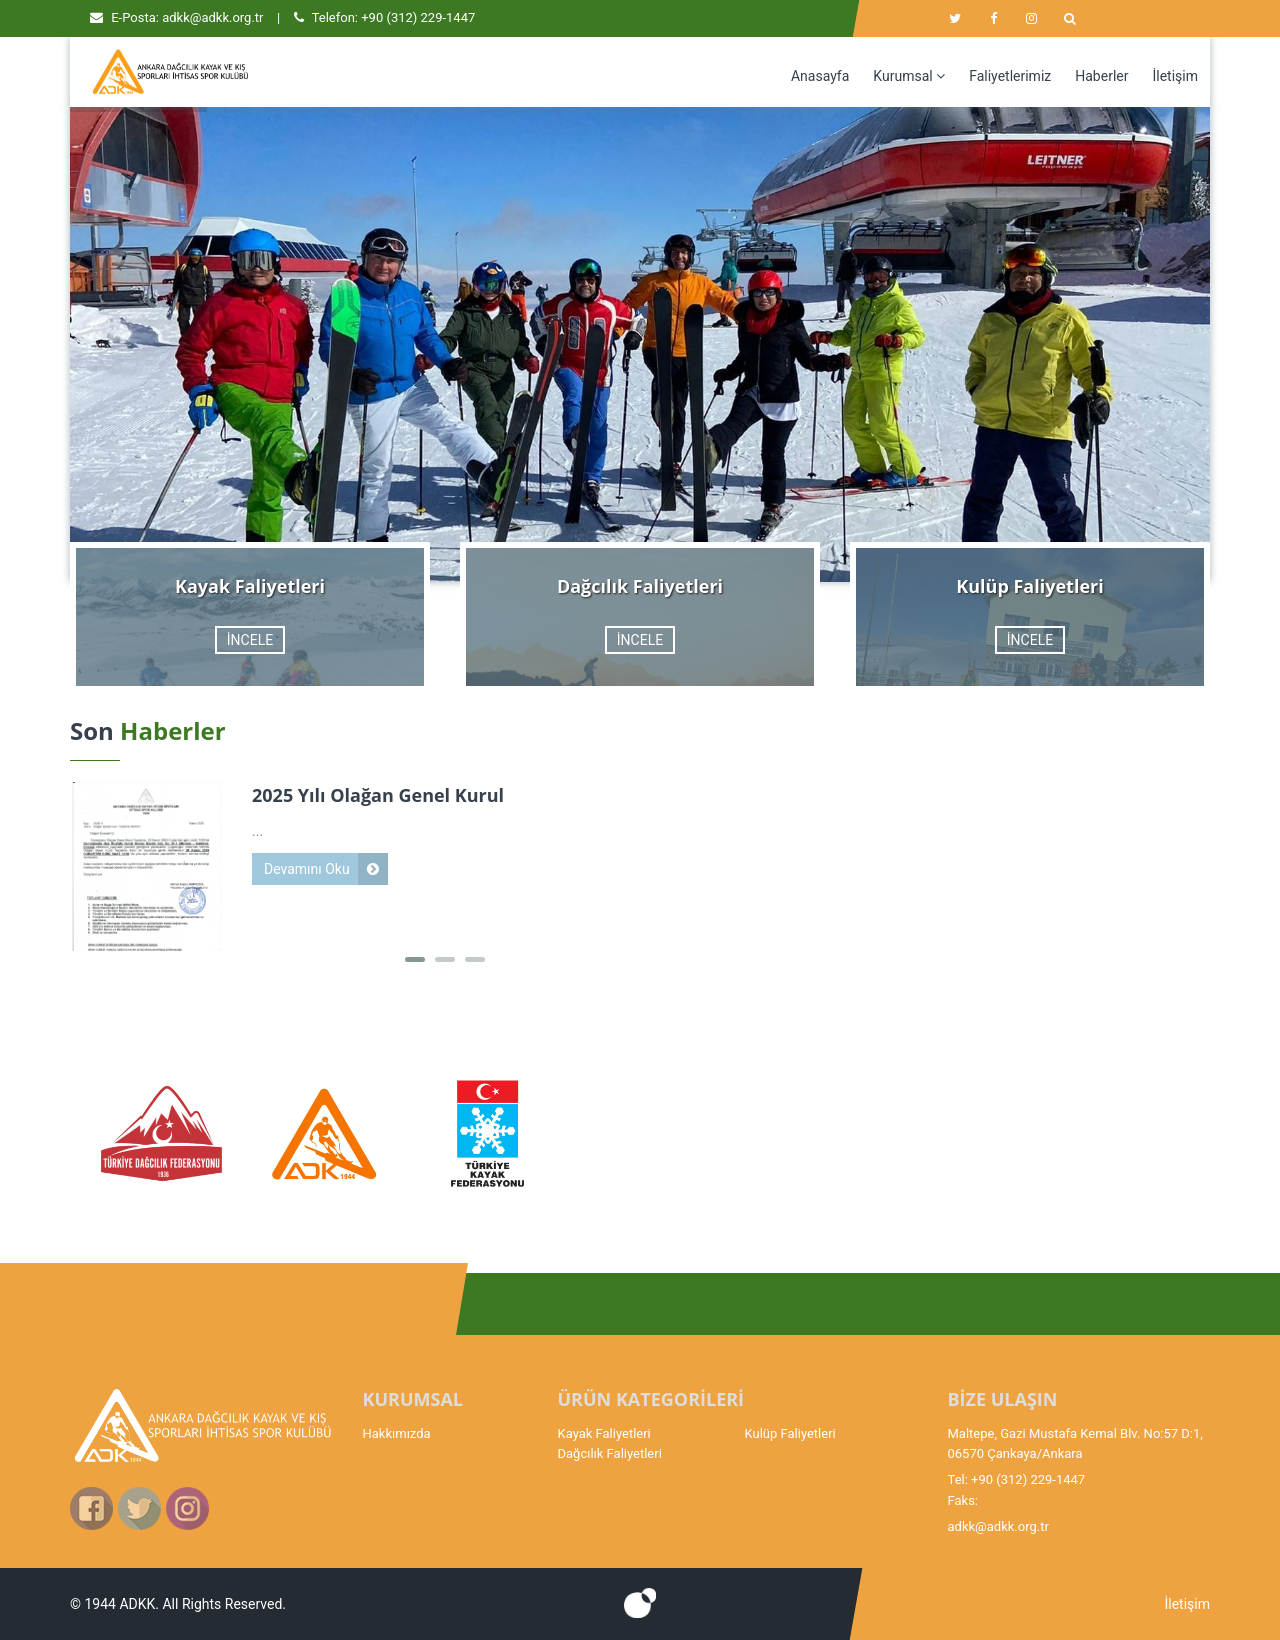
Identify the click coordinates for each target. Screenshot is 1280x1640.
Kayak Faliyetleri (604, 1433)
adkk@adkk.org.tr (212, 17)
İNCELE (250, 640)
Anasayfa (820, 76)
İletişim (1175, 76)
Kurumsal (909, 76)
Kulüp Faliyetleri (790, 1433)
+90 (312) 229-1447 (418, 17)
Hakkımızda (397, 1433)
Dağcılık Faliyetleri (610, 1453)
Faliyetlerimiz (1010, 76)
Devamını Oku (307, 869)
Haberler (1101, 76)
